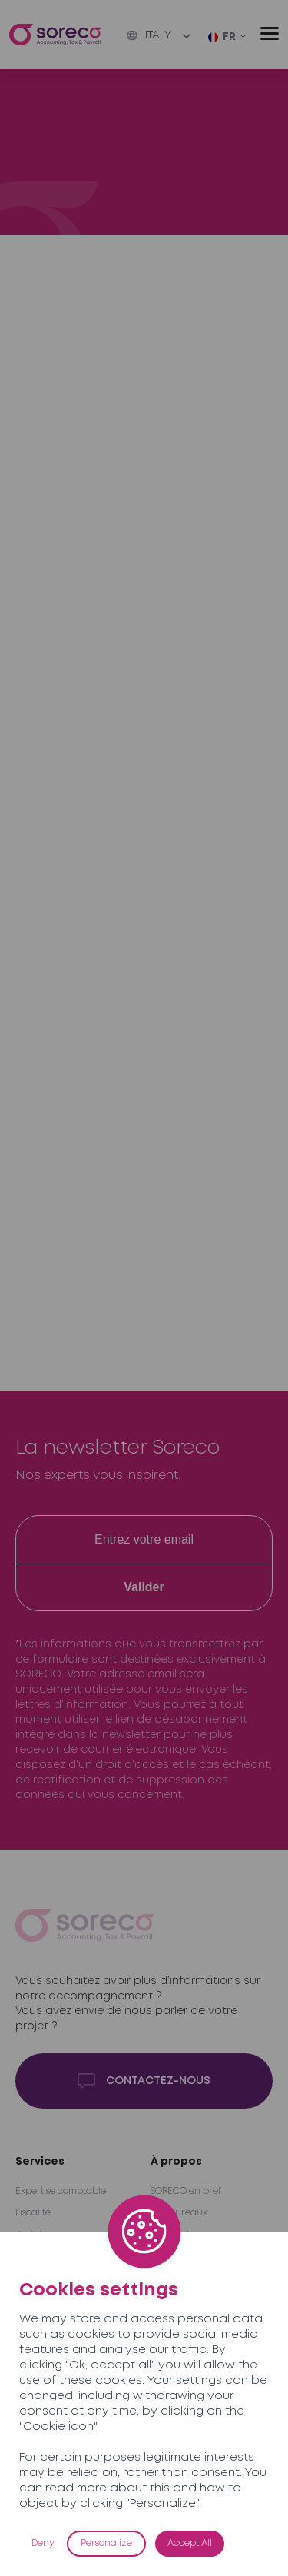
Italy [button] (149, 35)
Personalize (106, 2543)
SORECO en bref (186, 2191)
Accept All (189, 2543)
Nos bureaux (179, 2213)
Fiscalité (33, 2213)
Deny (43, 2543)
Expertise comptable (60, 2191)
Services (40, 2161)
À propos (176, 2161)
